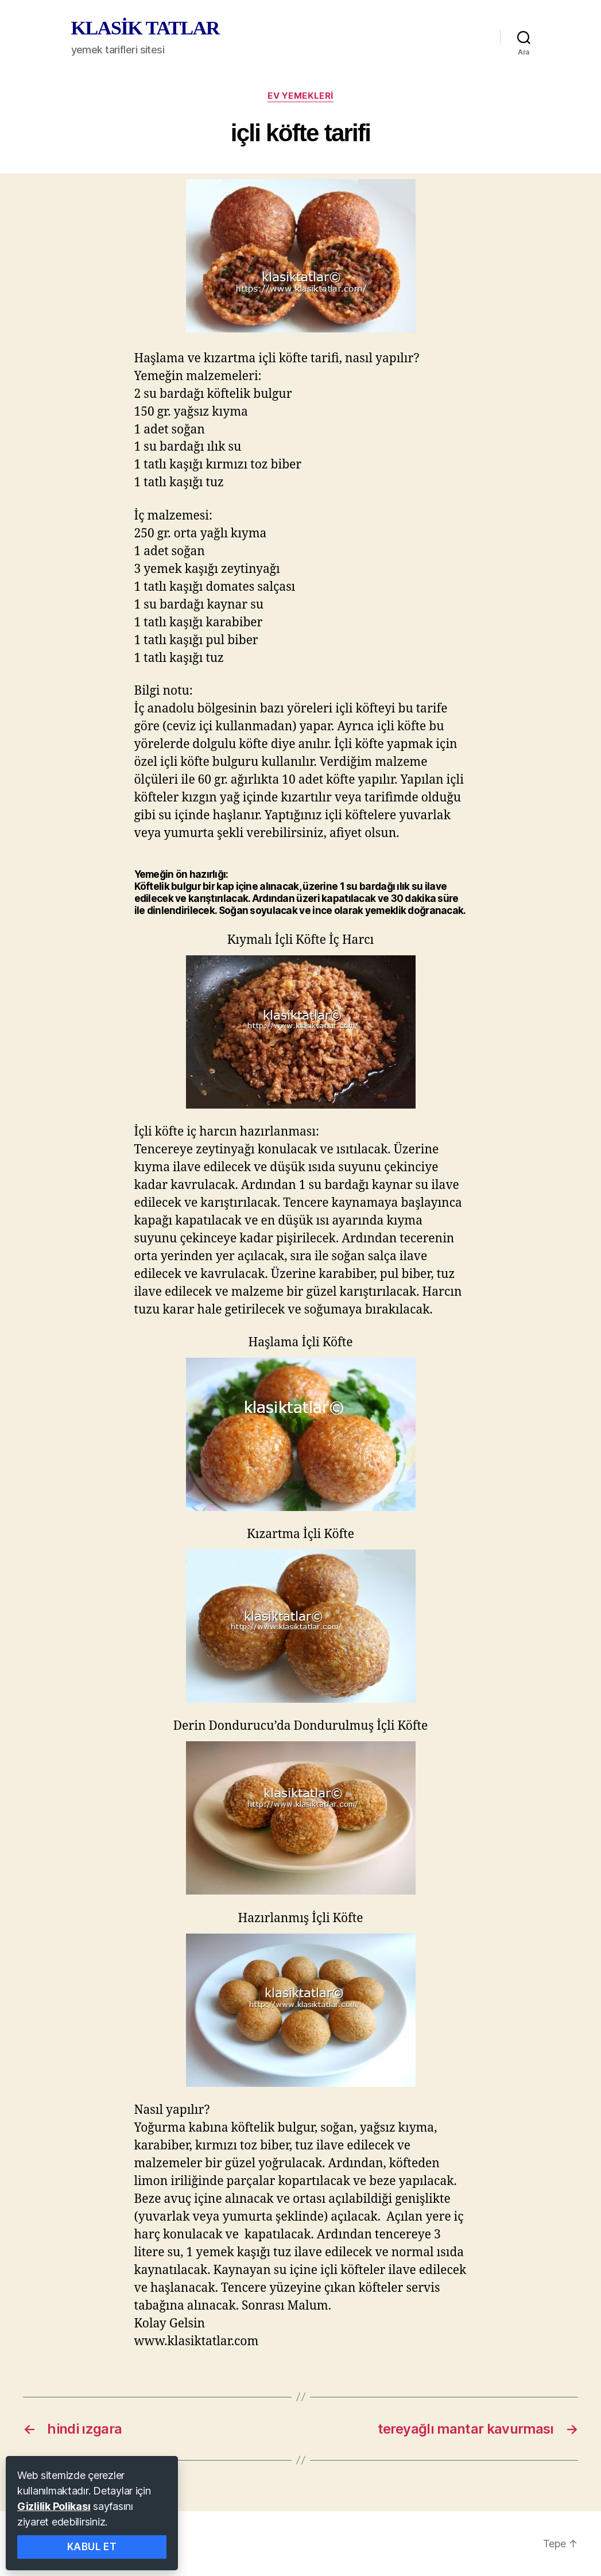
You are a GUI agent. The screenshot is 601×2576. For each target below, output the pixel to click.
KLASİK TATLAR (145, 28)
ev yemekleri (300, 96)
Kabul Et (92, 2546)
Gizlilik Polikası (53, 2506)
